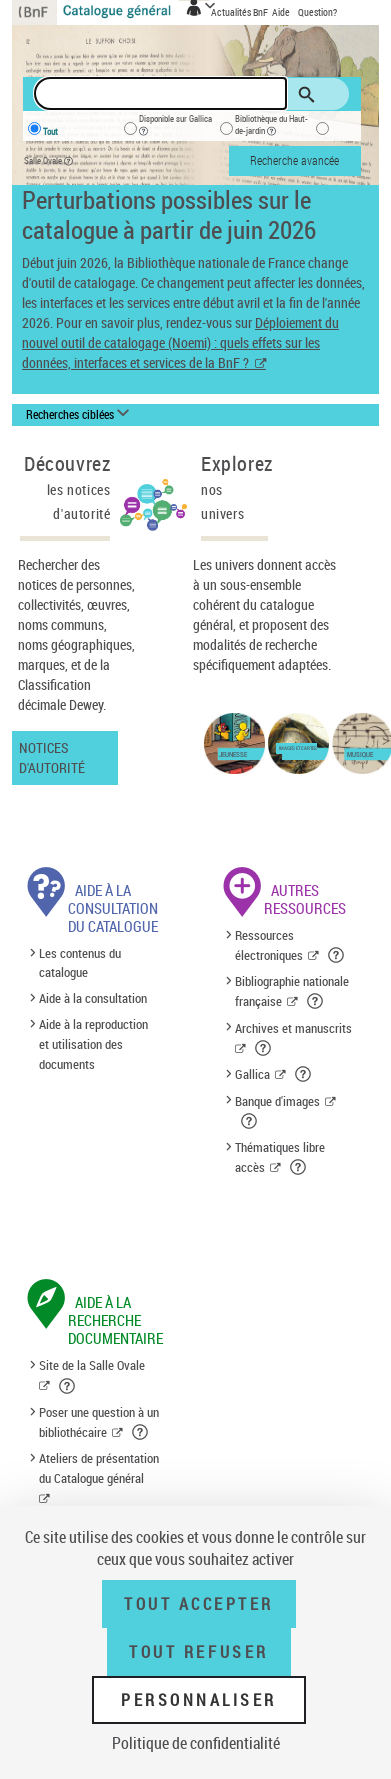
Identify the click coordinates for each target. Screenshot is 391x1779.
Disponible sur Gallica (175, 128)
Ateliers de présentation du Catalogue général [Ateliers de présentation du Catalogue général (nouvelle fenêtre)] (99, 1468)
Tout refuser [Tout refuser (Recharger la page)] (198, 1652)
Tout (50, 132)
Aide (282, 12)
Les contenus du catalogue (80, 963)
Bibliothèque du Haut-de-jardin (271, 128)
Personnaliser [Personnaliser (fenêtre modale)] (199, 1700)
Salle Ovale (53, 162)
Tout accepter (199, 1604)
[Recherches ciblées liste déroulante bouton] (80, 415)
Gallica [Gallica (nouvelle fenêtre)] (252, 1074)
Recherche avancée (294, 160)
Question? (317, 12)
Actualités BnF (240, 12)
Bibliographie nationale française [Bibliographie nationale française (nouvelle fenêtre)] (292, 991)
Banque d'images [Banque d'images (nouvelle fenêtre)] (277, 1101)
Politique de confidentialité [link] (196, 1743)
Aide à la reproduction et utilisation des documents (93, 1044)
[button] (337, 955)
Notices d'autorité (52, 757)
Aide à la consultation (93, 999)
